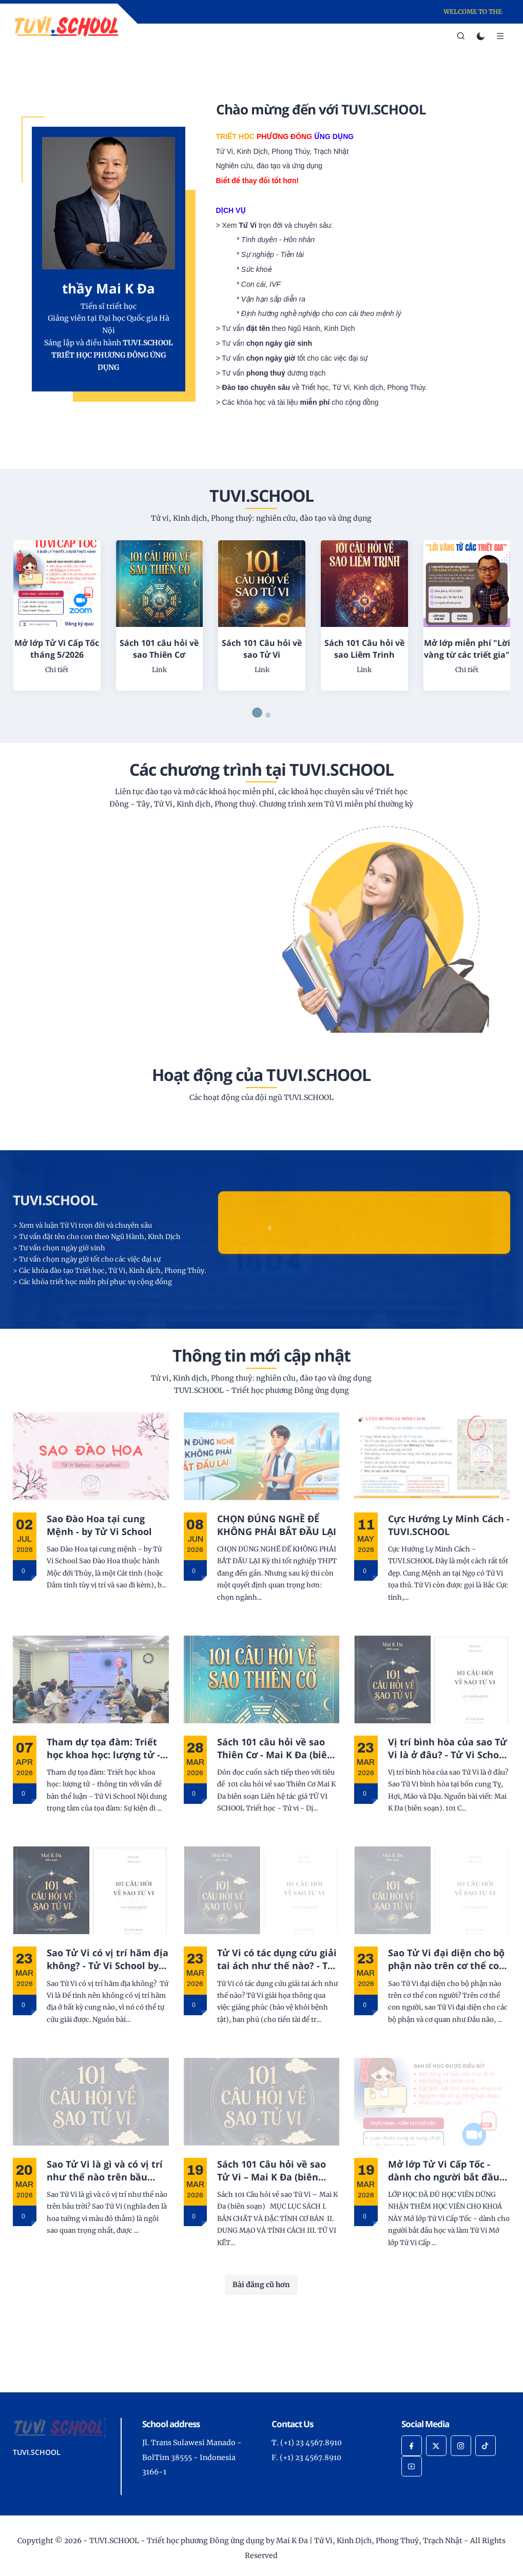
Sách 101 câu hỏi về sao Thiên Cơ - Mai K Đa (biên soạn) (275, 1748)
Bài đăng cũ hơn (261, 2284)
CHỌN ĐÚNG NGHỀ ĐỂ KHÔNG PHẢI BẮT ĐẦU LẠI (276, 1525)
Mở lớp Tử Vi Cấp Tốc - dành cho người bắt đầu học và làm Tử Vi (443, 2171)
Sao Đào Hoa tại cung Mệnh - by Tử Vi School (99, 1525)
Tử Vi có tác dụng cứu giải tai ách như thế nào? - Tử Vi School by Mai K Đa (277, 1959)
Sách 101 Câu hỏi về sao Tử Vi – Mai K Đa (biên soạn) (271, 2171)
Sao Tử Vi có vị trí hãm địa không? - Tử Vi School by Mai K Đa (107, 1959)
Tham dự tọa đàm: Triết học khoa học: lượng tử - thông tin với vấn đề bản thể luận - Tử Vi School (104, 1748)
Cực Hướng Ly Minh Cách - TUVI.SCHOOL (449, 1525)
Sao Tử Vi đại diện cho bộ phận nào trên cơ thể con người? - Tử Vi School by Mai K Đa (446, 1959)
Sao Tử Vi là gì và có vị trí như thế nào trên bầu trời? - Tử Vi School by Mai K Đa (107, 2171)
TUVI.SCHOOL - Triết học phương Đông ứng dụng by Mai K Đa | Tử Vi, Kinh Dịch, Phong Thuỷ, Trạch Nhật (275, 2540)
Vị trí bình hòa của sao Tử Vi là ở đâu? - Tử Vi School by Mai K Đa (448, 1748)
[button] (257, 712)
